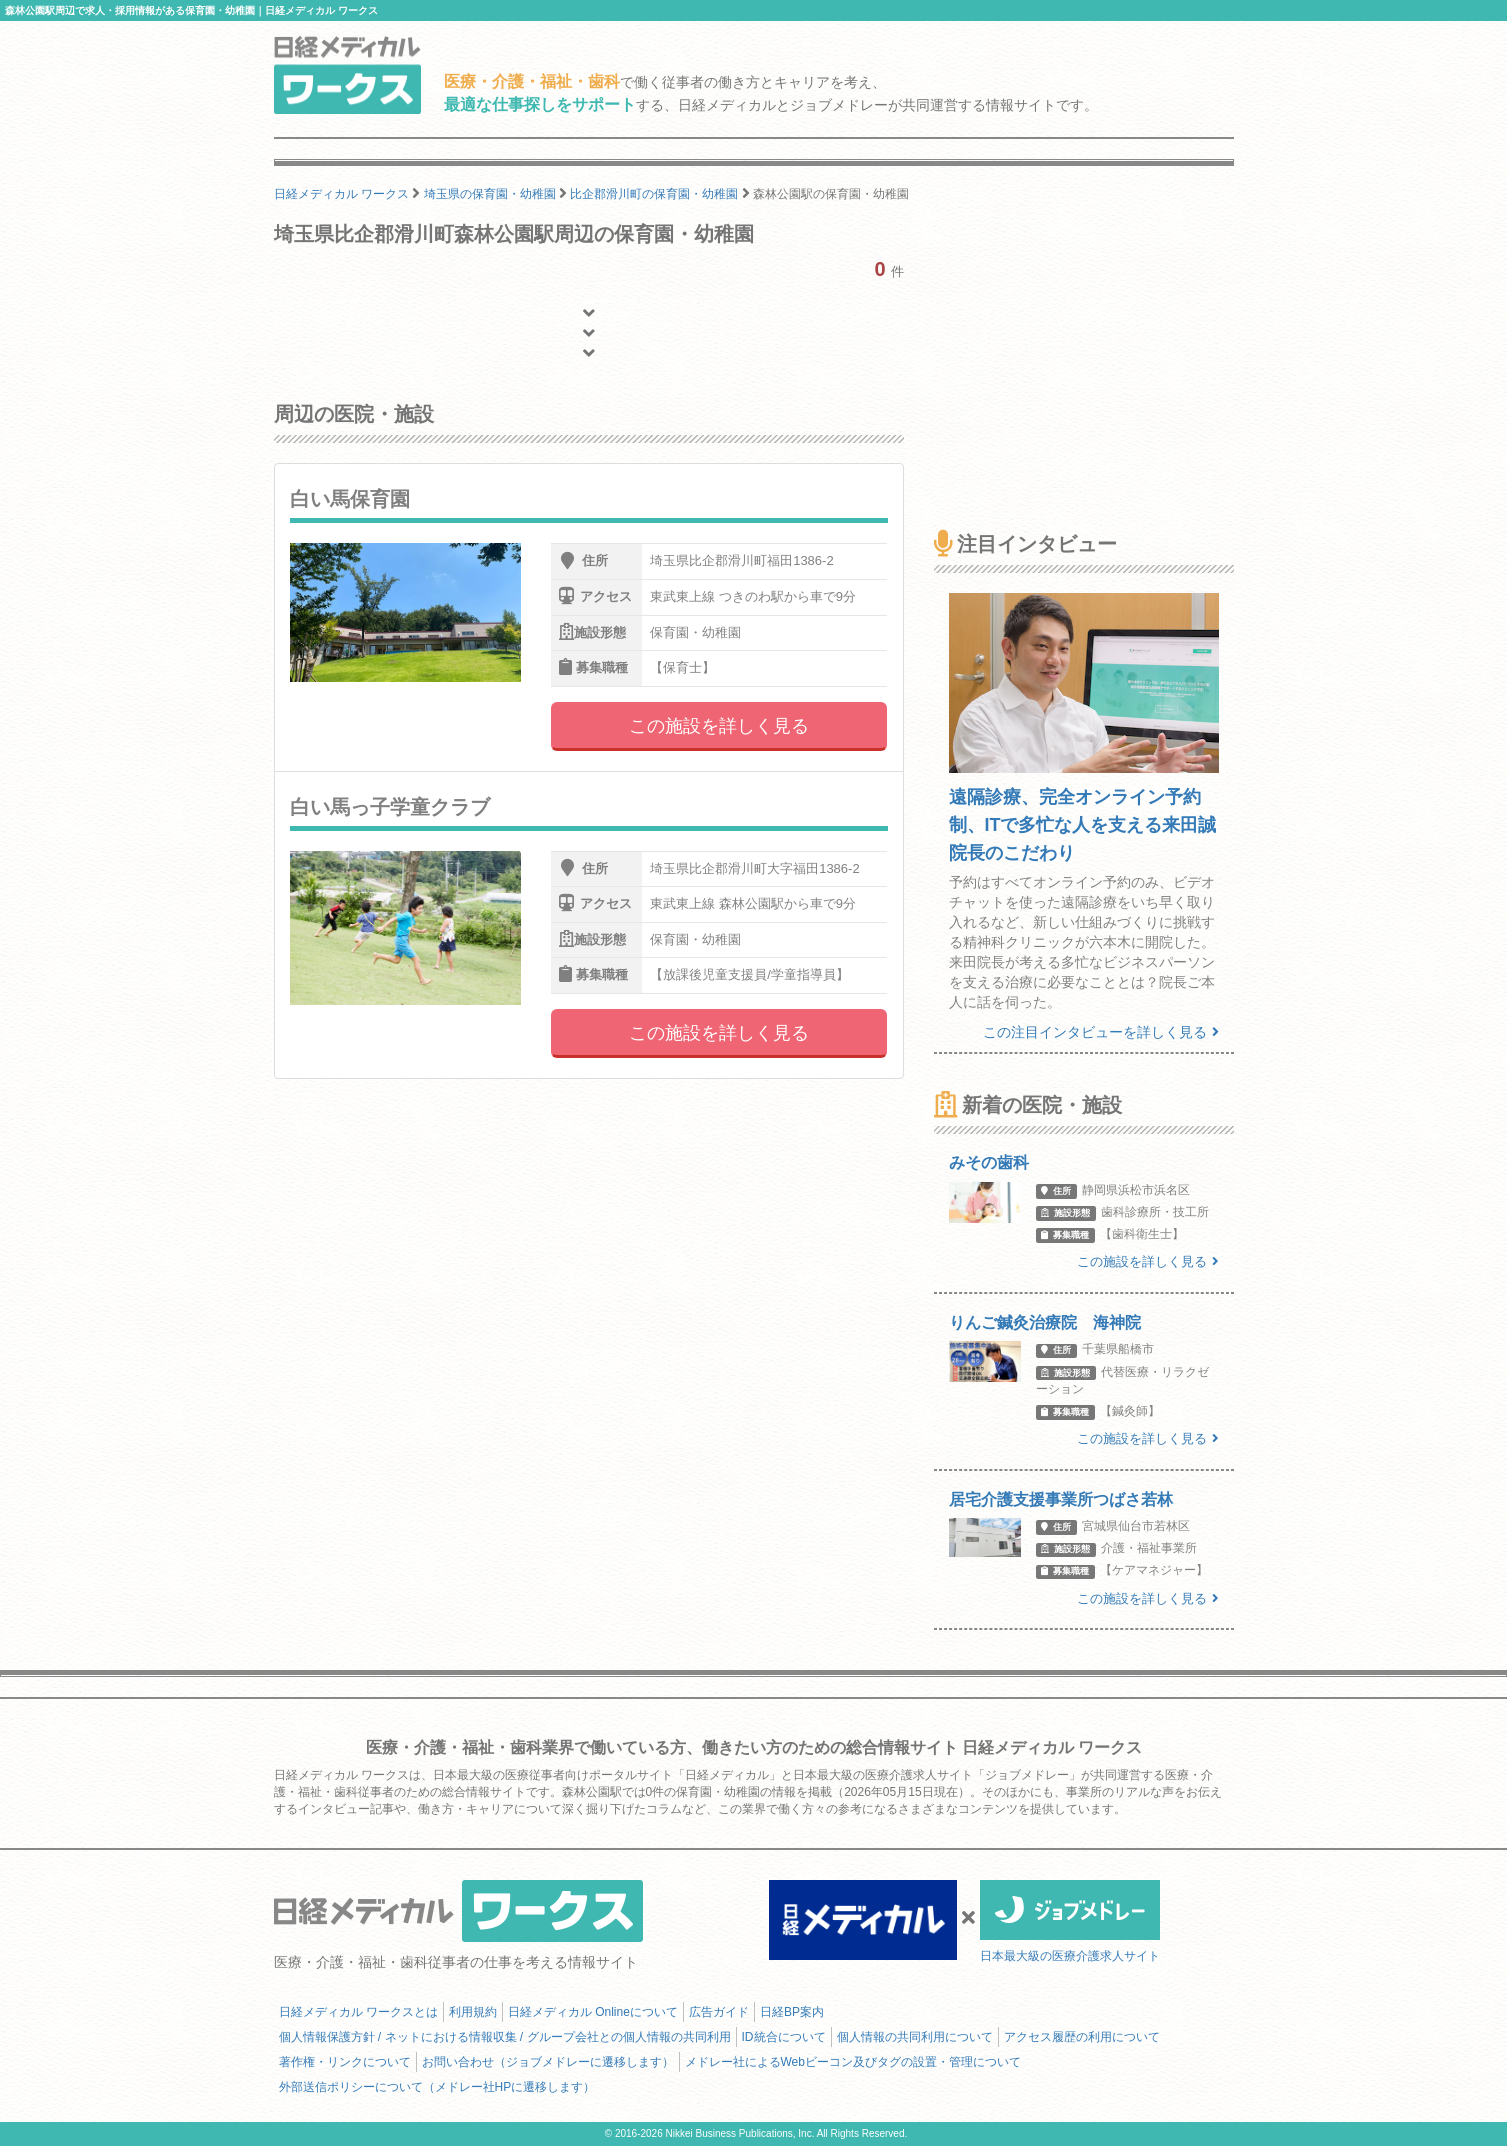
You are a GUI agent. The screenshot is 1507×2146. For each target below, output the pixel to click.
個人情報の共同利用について (915, 2037)
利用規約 (473, 2012)
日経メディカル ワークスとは (358, 2012)
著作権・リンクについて (345, 2062)
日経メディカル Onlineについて (593, 2012)
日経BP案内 (792, 2012)
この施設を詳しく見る (719, 726)
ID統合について (784, 2037)
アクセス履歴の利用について (1082, 2037)
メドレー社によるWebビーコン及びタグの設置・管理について (853, 2062)
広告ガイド (719, 2012)
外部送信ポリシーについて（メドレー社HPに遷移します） (437, 2087)
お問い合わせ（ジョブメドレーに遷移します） (548, 2062)
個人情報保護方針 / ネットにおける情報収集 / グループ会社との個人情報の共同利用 (505, 2037)
